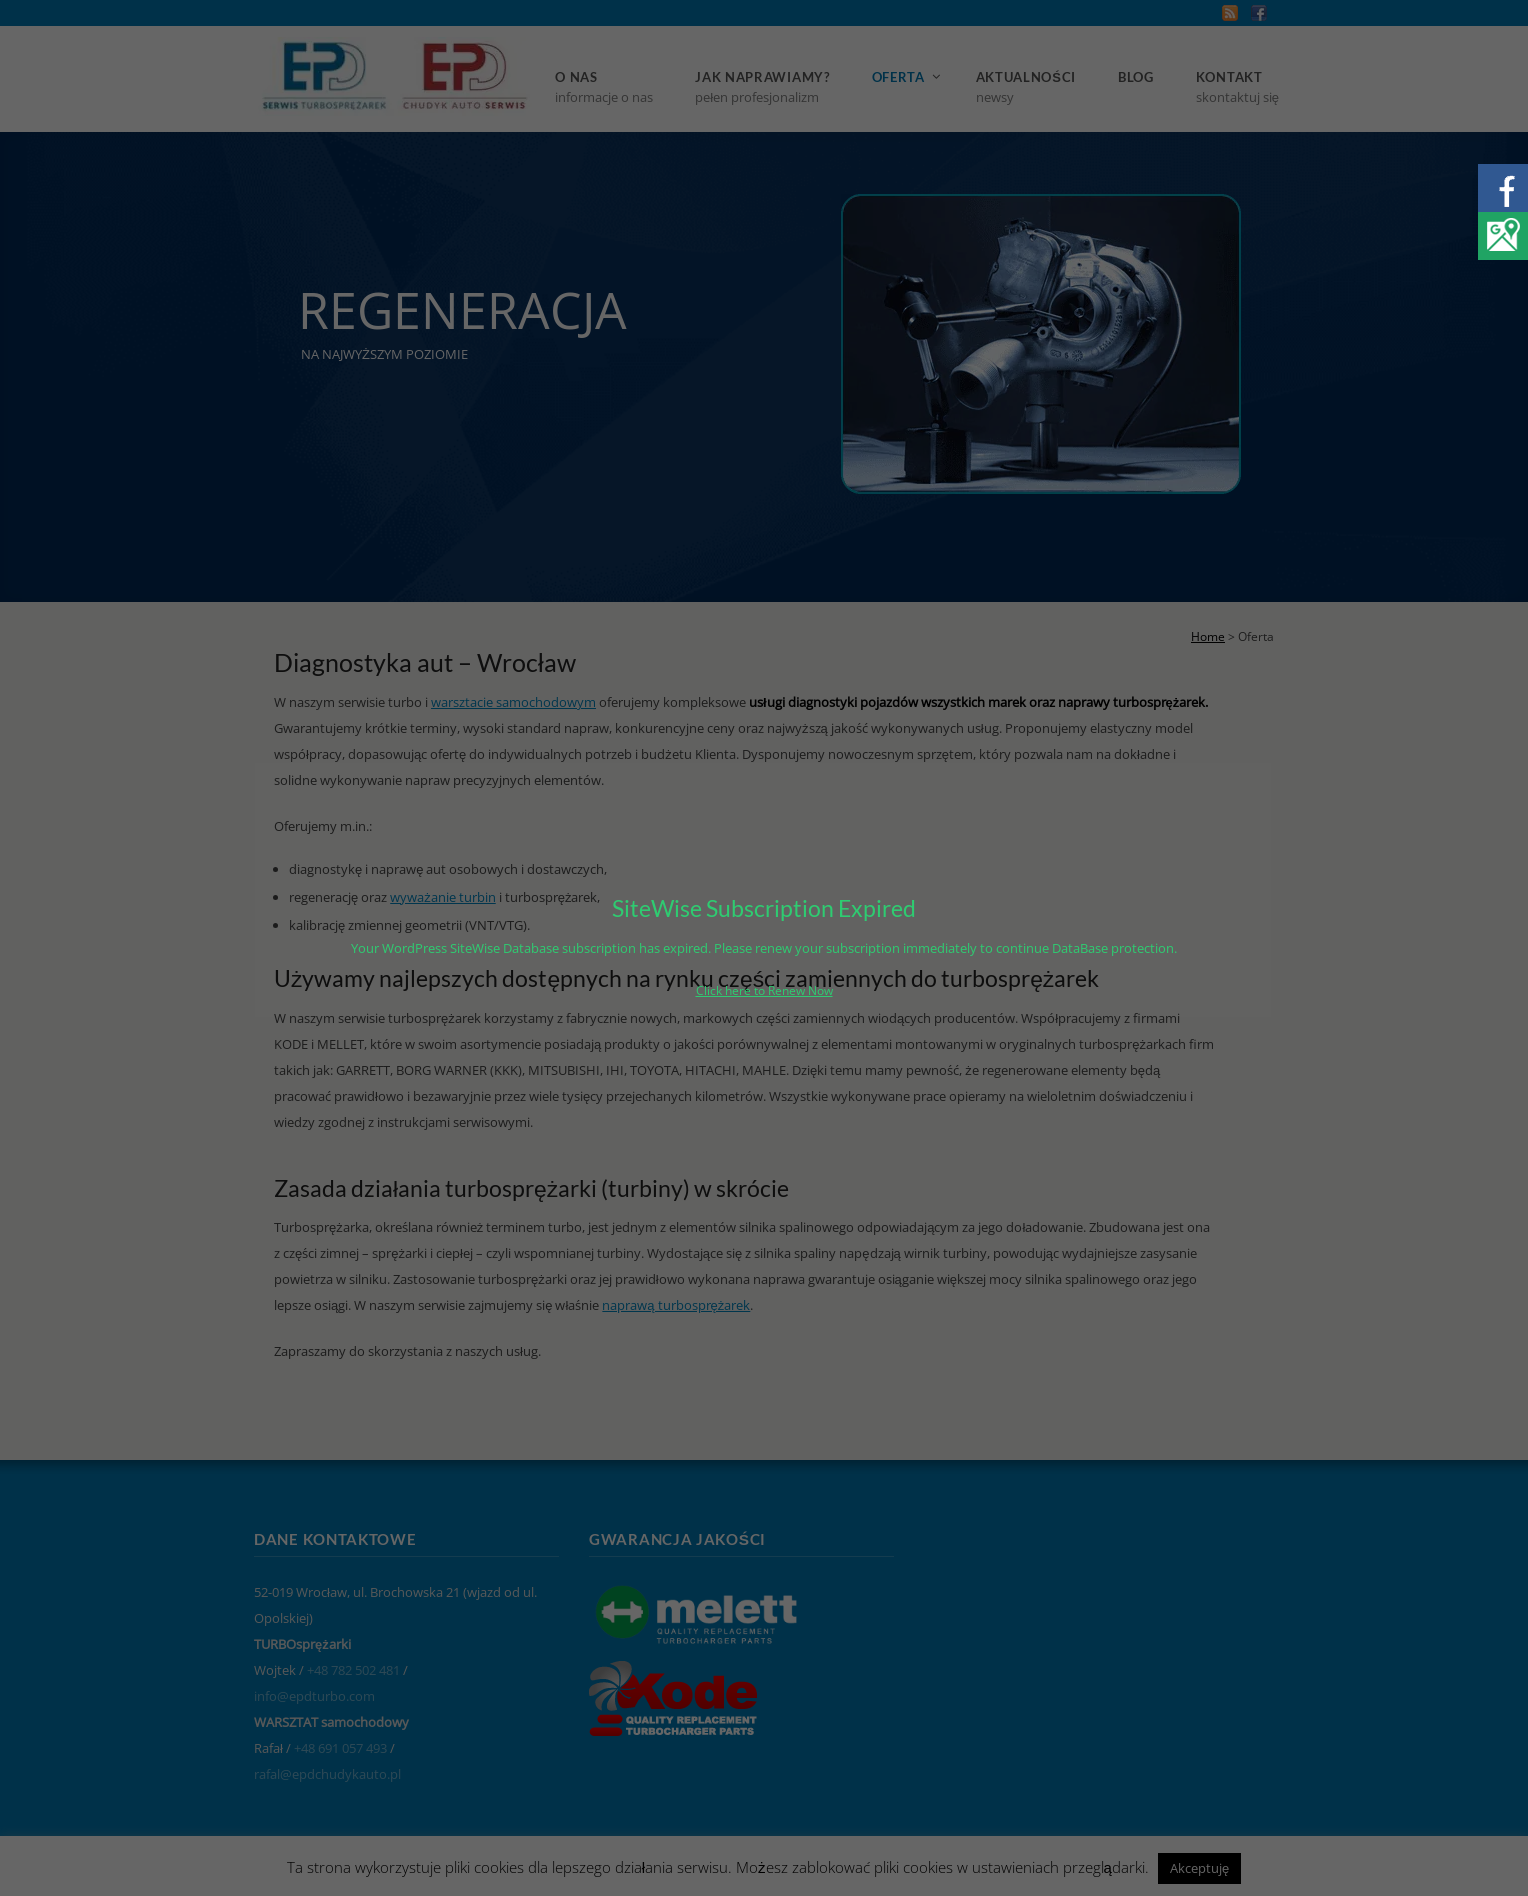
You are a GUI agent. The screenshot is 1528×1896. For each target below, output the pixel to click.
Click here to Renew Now (764, 990)
